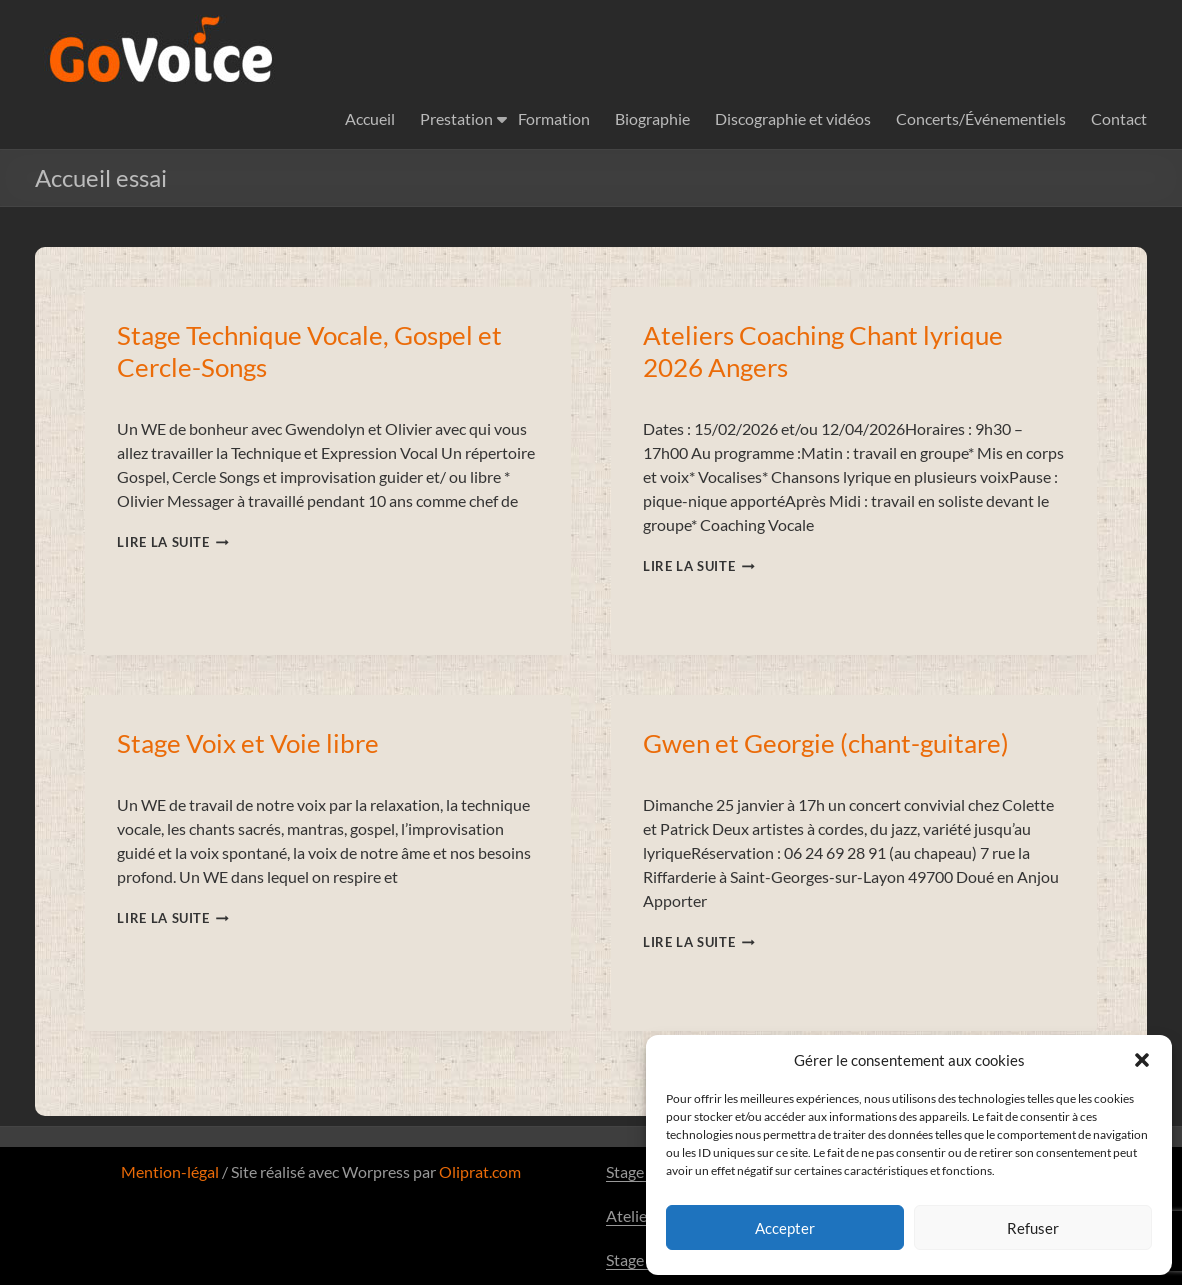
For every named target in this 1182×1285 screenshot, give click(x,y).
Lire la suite (173, 542)
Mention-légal (170, 1171)
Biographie (652, 118)
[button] (1142, 1060)
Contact (1119, 118)
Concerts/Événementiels (981, 118)
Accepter (785, 1228)
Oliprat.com (480, 1171)
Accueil (370, 118)
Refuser (1033, 1228)
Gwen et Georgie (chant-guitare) (826, 743)
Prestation (456, 118)
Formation (554, 118)
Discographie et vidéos (793, 118)
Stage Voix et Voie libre (248, 743)
